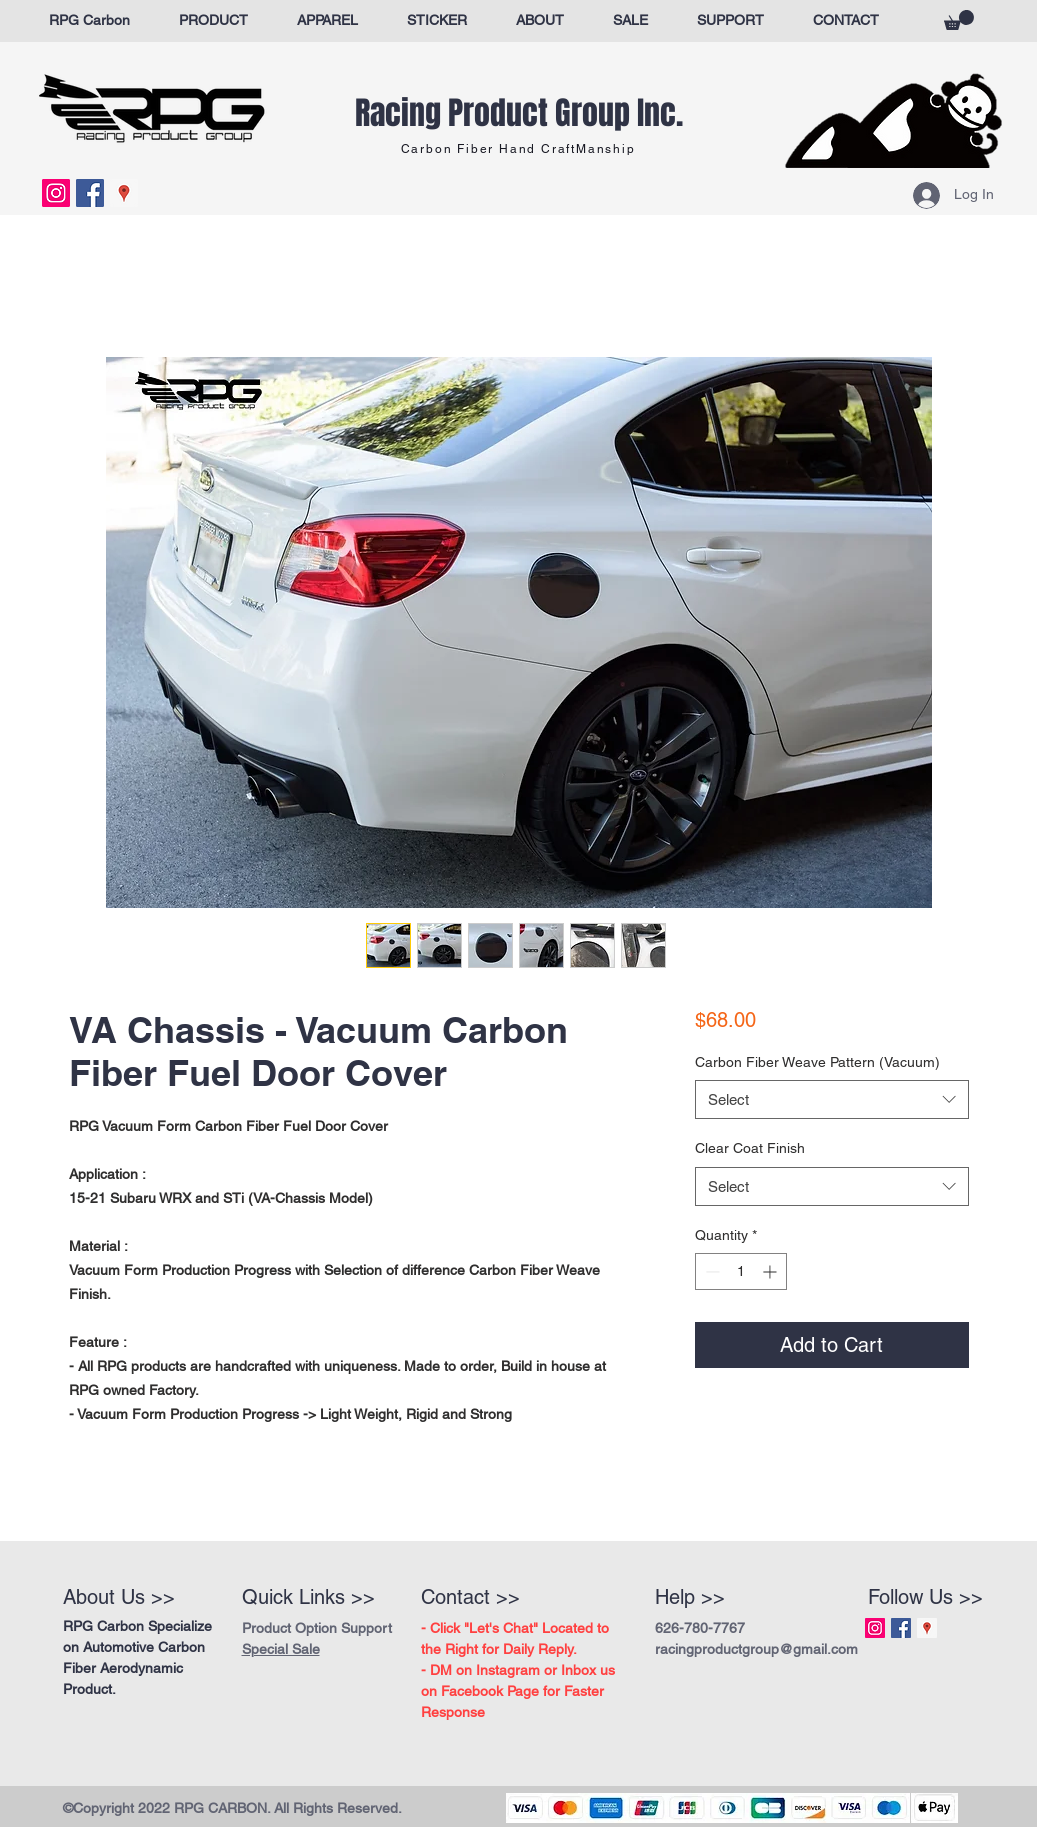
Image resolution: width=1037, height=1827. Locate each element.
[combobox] (831, 1099)
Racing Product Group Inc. (519, 113)
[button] (959, 20)
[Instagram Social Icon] (56, 193)
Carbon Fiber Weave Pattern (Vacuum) (817, 1062)
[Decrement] (710, 1271)
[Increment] (771, 1271)
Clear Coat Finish (750, 1148)
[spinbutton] (741, 1271)
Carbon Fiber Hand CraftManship (518, 149)
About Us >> (119, 1597)
